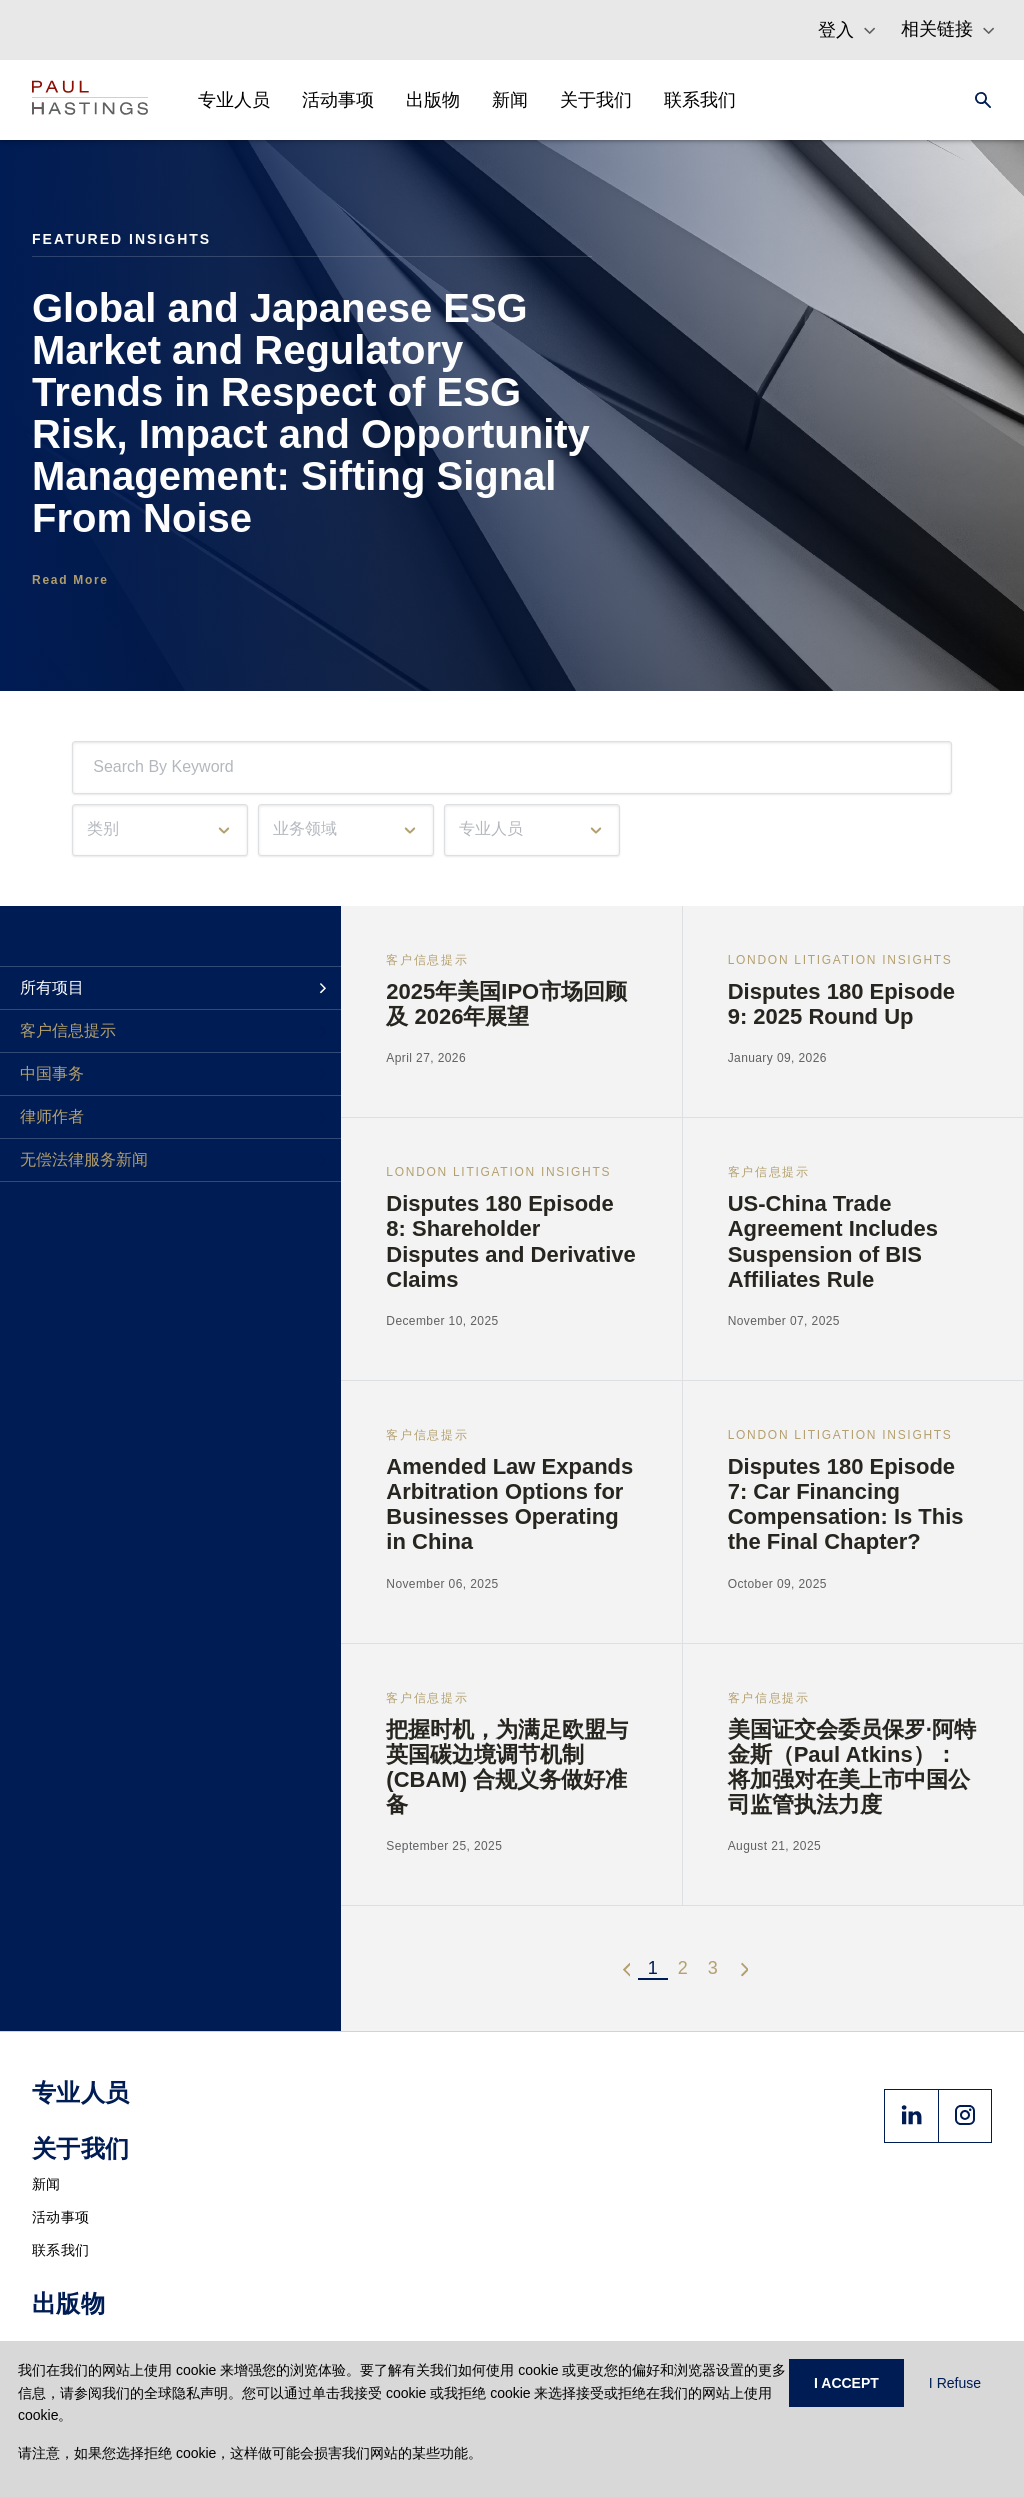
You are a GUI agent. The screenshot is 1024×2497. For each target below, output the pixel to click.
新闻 (46, 2184)
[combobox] (97, 767)
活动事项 (60, 2217)
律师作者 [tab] (52, 1116)
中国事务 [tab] (52, 1073)
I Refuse (955, 2383)
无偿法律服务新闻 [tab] (84, 1159)
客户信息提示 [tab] (68, 1030)
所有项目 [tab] (52, 987)
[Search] (977, 100)
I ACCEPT (846, 2383)
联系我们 (60, 2250)
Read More (70, 580)
